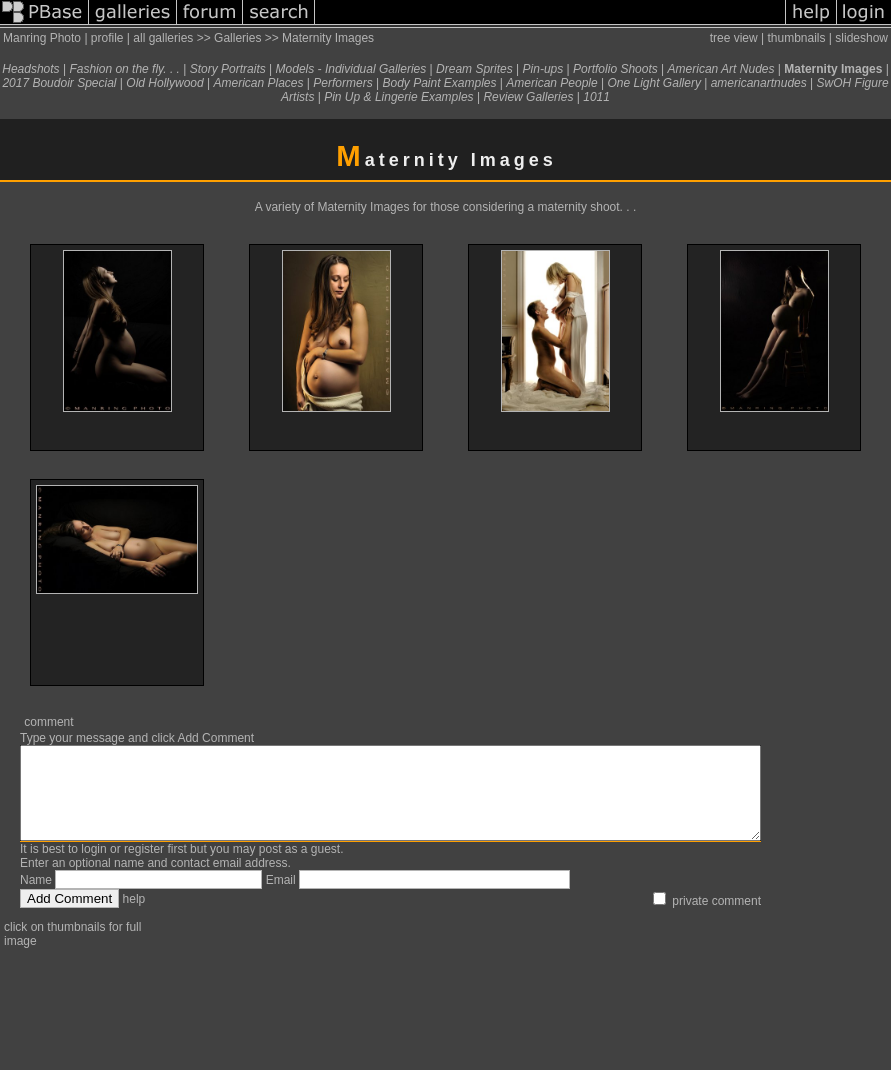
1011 (596, 97)
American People (551, 83)
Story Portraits (228, 69)
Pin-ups (543, 69)
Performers (342, 83)
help (134, 917)
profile (107, 38)
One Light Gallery (654, 83)
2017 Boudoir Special (59, 83)
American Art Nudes (721, 69)
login (93, 867)
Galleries (237, 38)
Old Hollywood (164, 83)
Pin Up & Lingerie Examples (398, 97)
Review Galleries (528, 97)
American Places (258, 83)
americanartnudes (759, 83)
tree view (734, 38)
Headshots (30, 69)
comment (48, 722)
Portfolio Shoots (615, 69)
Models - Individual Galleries (351, 69)
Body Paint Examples (439, 83)
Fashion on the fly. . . (124, 69)
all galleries (163, 38)
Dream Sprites (474, 69)
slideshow (861, 38)
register (144, 867)
